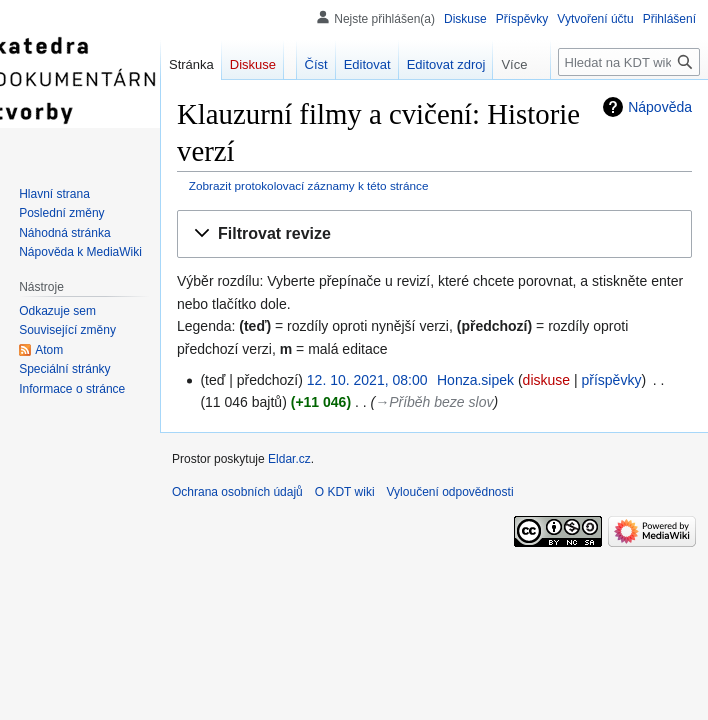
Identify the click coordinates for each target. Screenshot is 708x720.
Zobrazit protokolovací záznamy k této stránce (309, 185)
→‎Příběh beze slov (434, 402)
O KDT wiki (345, 492)
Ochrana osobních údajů (237, 492)
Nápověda (660, 107)
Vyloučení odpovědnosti (450, 492)
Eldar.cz (289, 459)
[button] (434, 234)
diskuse (546, 380)
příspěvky (611, 380)
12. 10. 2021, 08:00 (367, 380)
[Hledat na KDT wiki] (629, 62)
